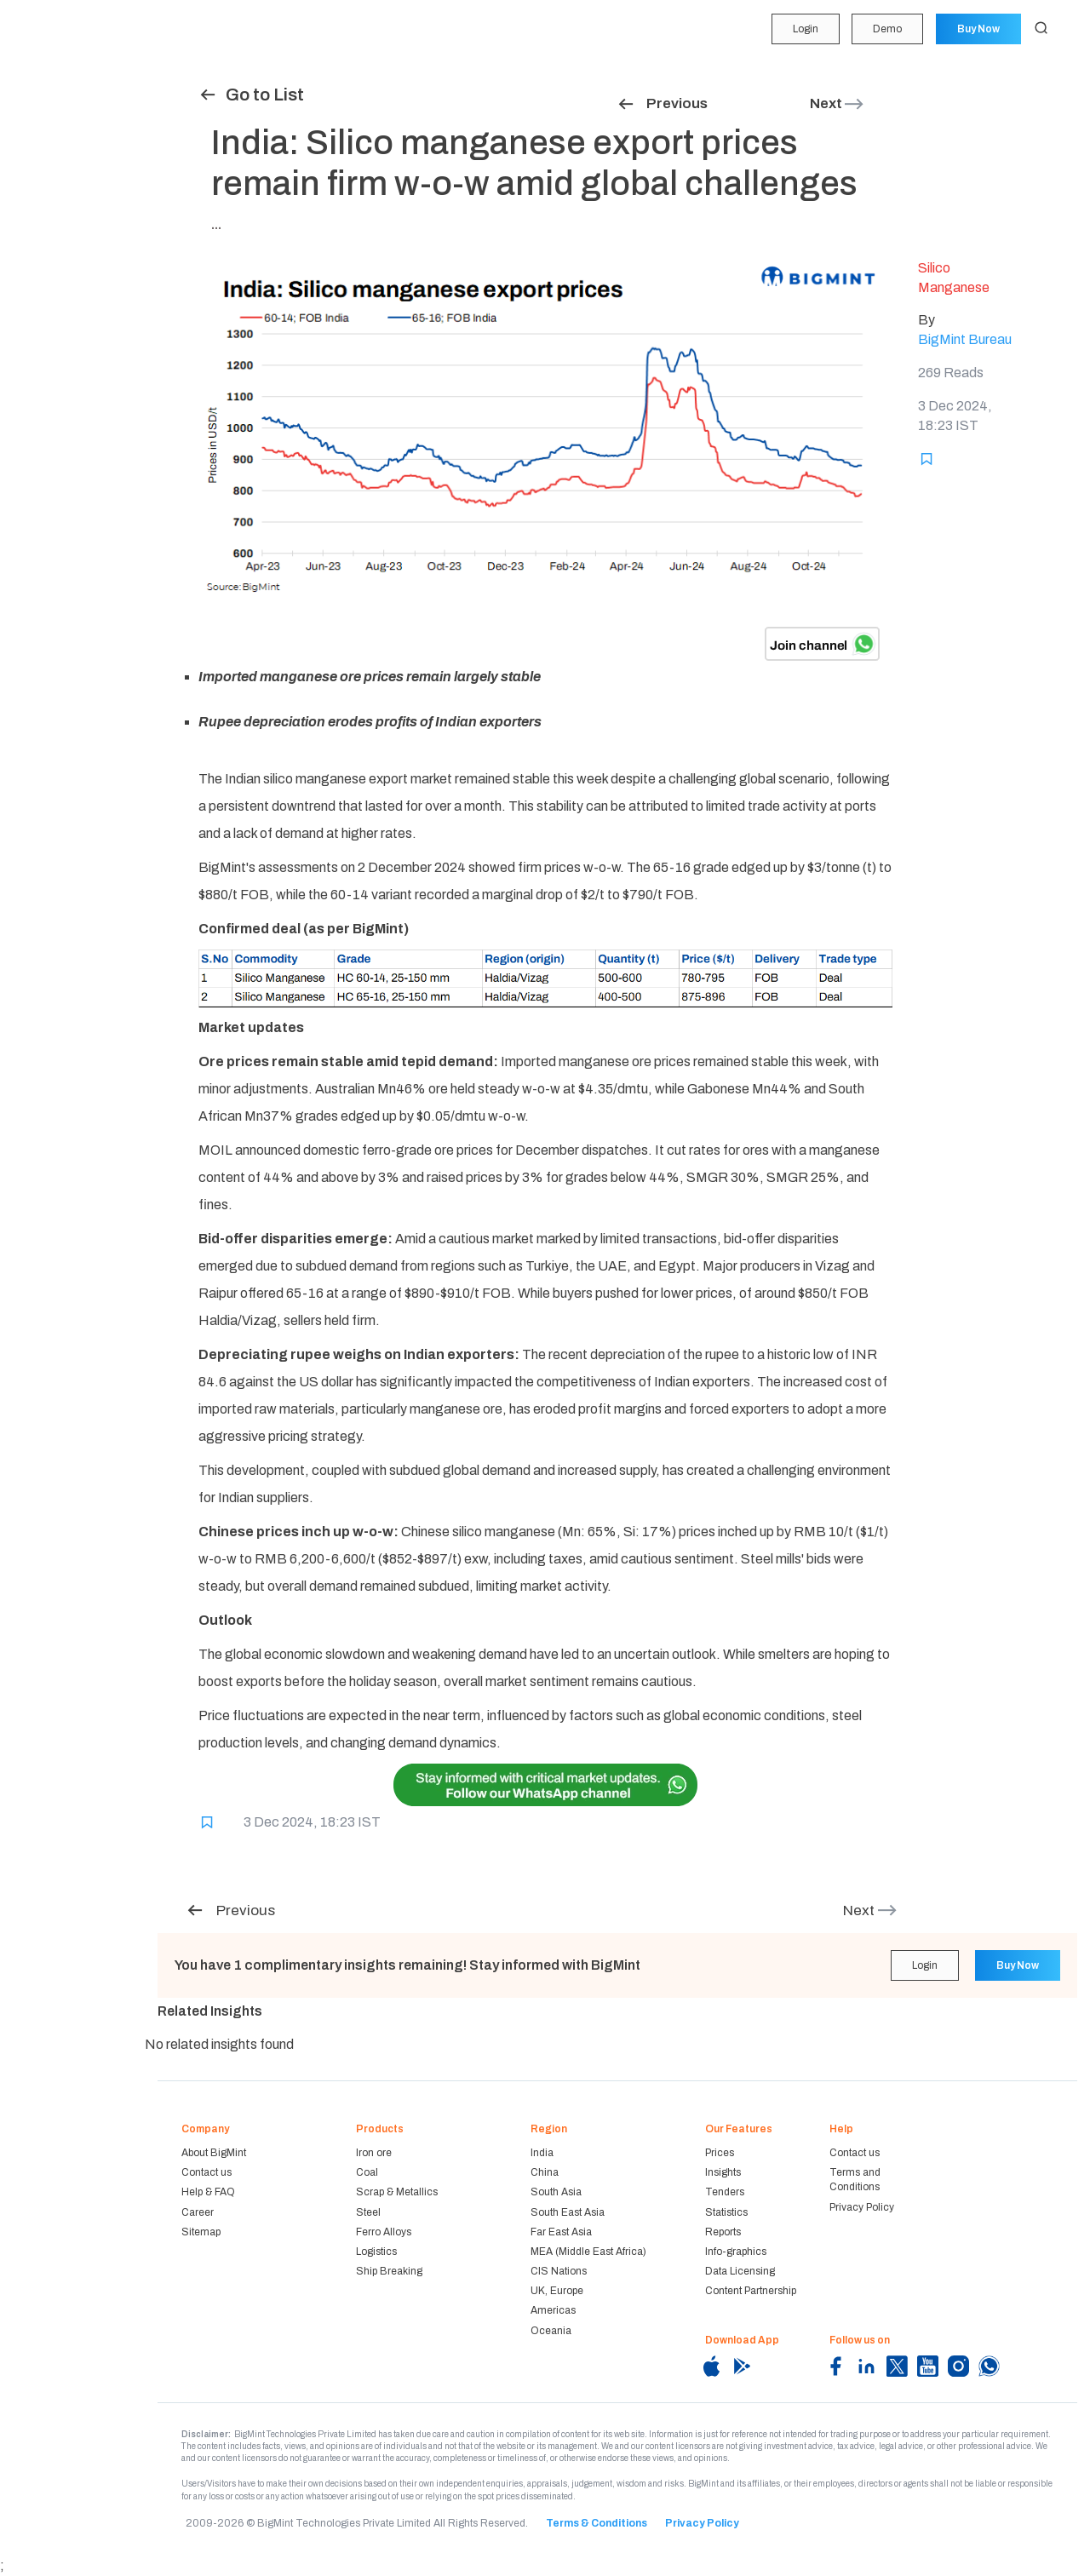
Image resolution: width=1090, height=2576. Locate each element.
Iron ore (374, 2153)
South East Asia (568, 2212)
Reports (40, 255)
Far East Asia (561, 2232)
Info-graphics (735, 2252)
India (542, 2153)
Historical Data (58, 289)
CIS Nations (559, 2271)
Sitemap (201, 2232)
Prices (719, 2153)
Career (197, 2212)
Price (33, 92)
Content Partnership (750, 2291)
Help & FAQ (208, 2192)
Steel (368, 2212)
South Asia (556, 2192)
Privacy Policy (861, 2207)
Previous (662, 103)
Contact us (206, 2172)
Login (801, 29)
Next (837, 103)
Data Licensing (740, 2271)
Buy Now (976, 29)
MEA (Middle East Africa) (588, 2252)
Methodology (54, 322)
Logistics (376, 2252)
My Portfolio (50, 59)
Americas (553, 2310)
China (545, 2172)
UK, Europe (557, 2291)
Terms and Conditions (855, 2179)
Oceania (551, 2331)
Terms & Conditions (596, 2523)
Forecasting (51, 124)
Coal (367, 2172)
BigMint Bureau (965, 339)
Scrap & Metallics (397, 2192)
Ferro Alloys (383, 2232)
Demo (884, 29)
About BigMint (213, 2153)
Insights (42, 158)
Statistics (44, 223)
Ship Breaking (389, 2271)
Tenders (40, 190)
